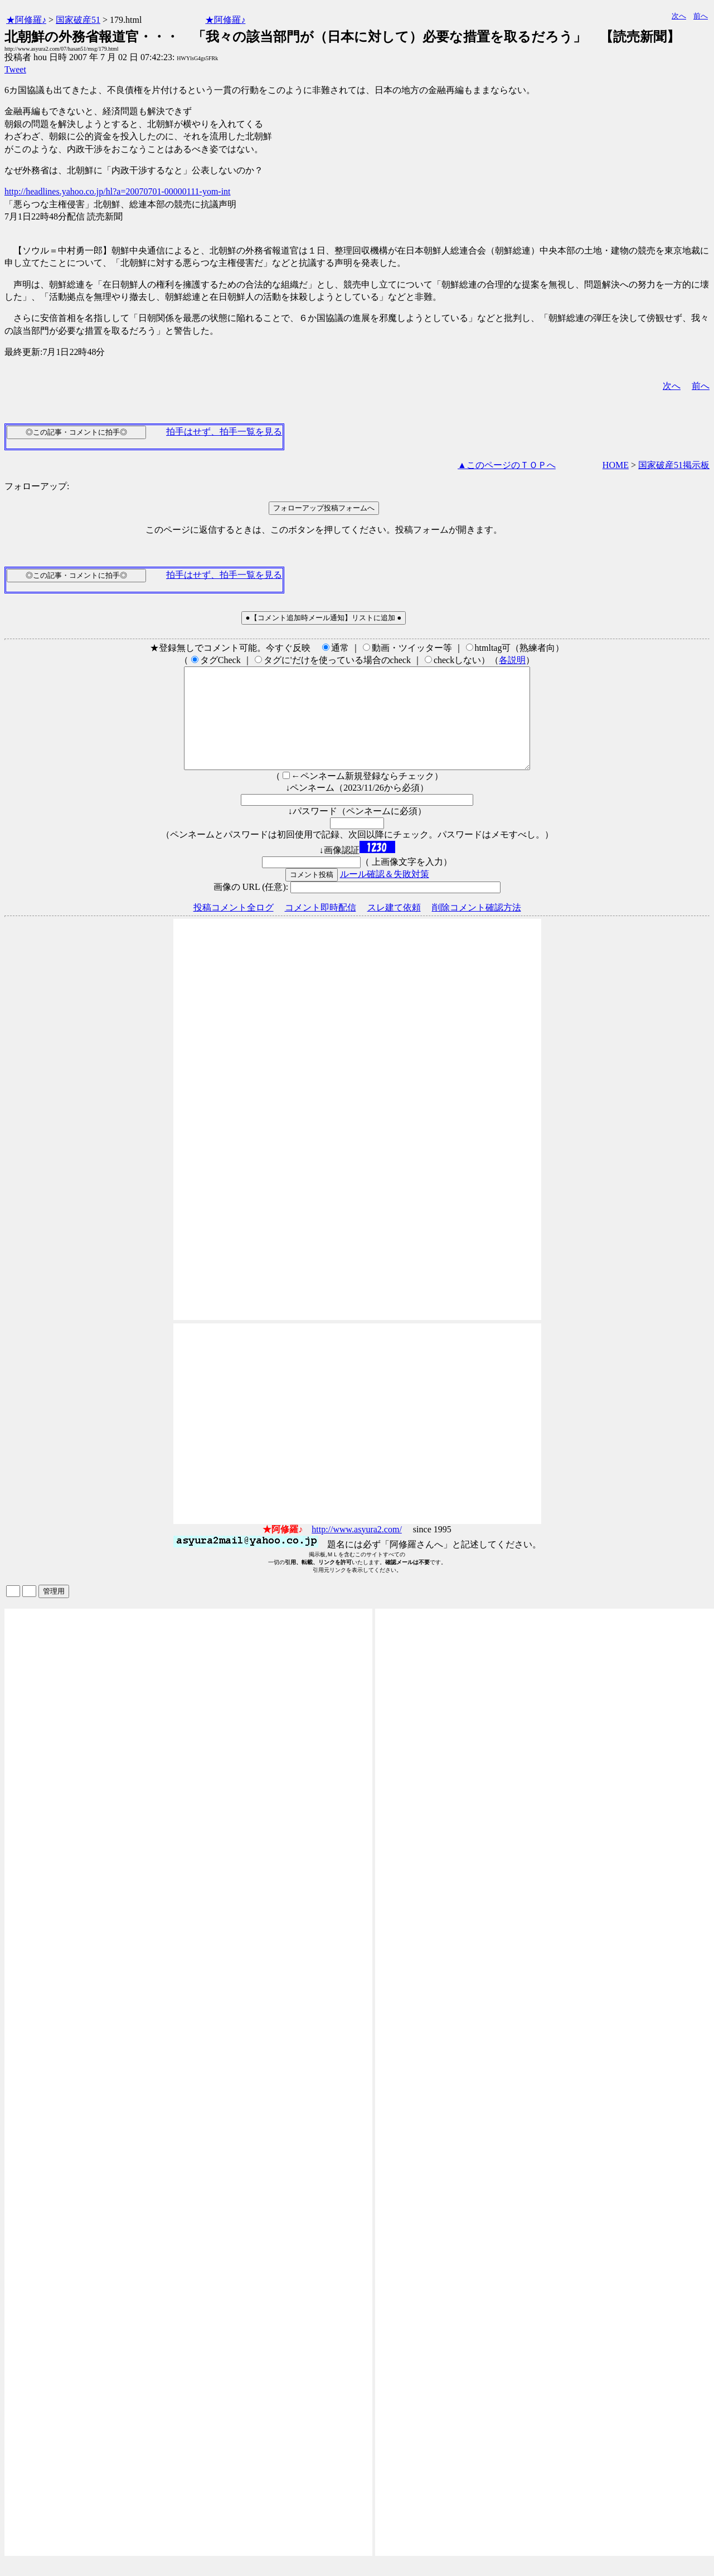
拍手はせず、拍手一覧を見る (224, 431)
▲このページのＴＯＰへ (507, 465)
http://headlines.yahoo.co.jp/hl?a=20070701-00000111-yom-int (117, 191)
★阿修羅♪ (26, 20)
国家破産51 (78, 20)
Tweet (15, 69)
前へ (700, 16)
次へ (679, 16)
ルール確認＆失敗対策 (384, 894)
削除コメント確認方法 (476, 927)
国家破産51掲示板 (674, 465)
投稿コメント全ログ (233, 927)
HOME (616, 465)
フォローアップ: (36, 486)
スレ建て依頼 (394, 927)
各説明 (512, 660)
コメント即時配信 (320, 927)
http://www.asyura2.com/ (357, 1549)
